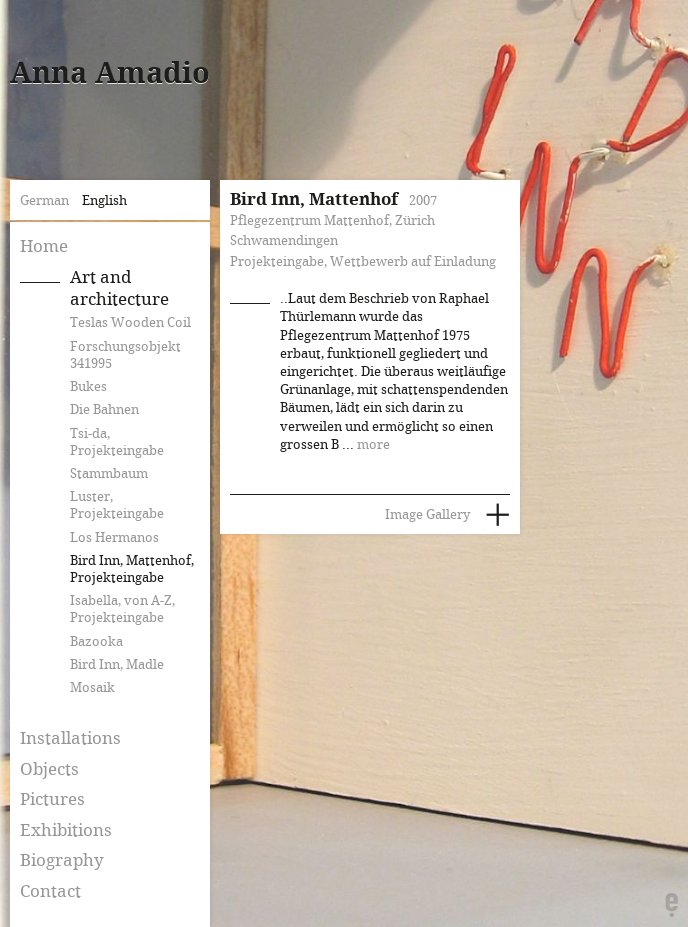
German (44, 201)
